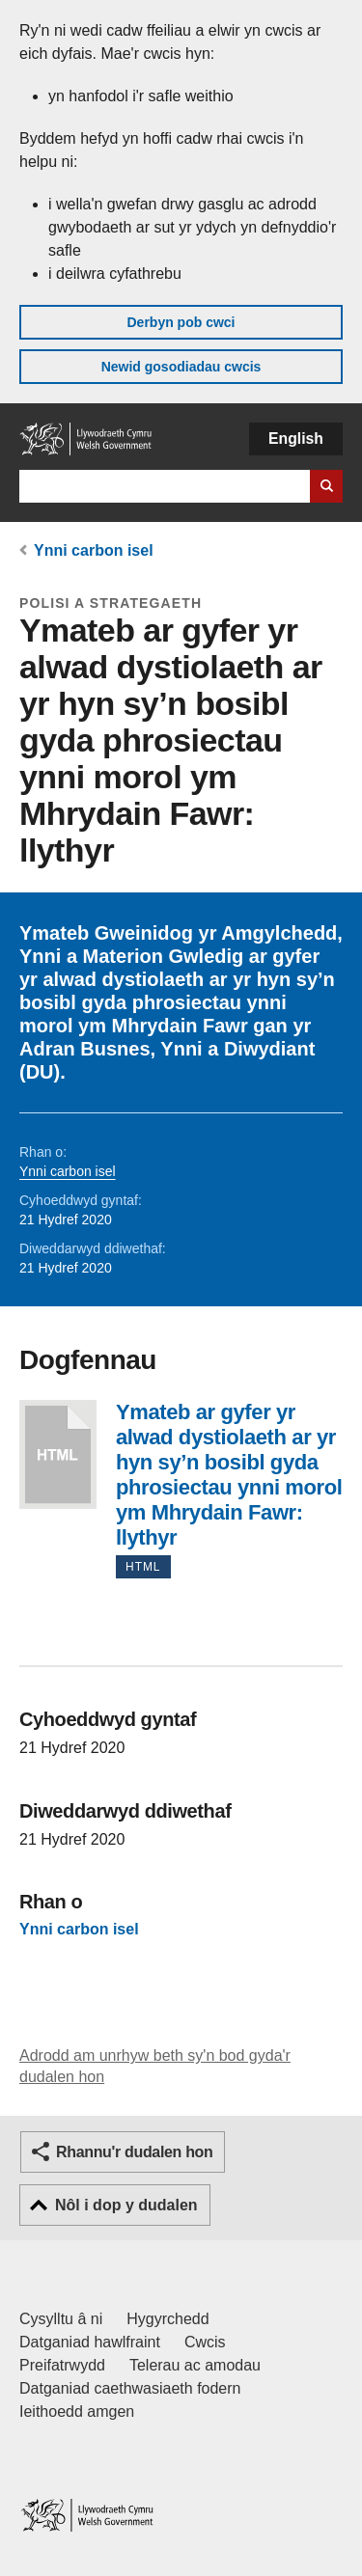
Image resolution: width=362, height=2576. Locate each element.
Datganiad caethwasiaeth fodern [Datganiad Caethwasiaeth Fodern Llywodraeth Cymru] (130, 2388)
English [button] (295, 438)
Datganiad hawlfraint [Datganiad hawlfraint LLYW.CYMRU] (89, 2342)
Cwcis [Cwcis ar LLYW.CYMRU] (205, 2342)
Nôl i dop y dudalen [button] (126, 2205)
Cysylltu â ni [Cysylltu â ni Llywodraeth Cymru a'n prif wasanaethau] (60, 2319)
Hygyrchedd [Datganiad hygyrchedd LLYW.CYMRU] (167, 2319)
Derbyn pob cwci (180, 322)
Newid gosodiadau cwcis (181, 366)
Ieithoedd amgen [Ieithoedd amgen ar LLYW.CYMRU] (76, 2411)
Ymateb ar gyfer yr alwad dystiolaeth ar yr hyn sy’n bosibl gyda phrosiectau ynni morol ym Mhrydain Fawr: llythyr (58, 1454)
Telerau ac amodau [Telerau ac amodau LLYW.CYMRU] (195, 2365)
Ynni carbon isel (93, 550)
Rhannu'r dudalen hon (134, 2152)
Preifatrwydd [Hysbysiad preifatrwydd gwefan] (62, 2365)
